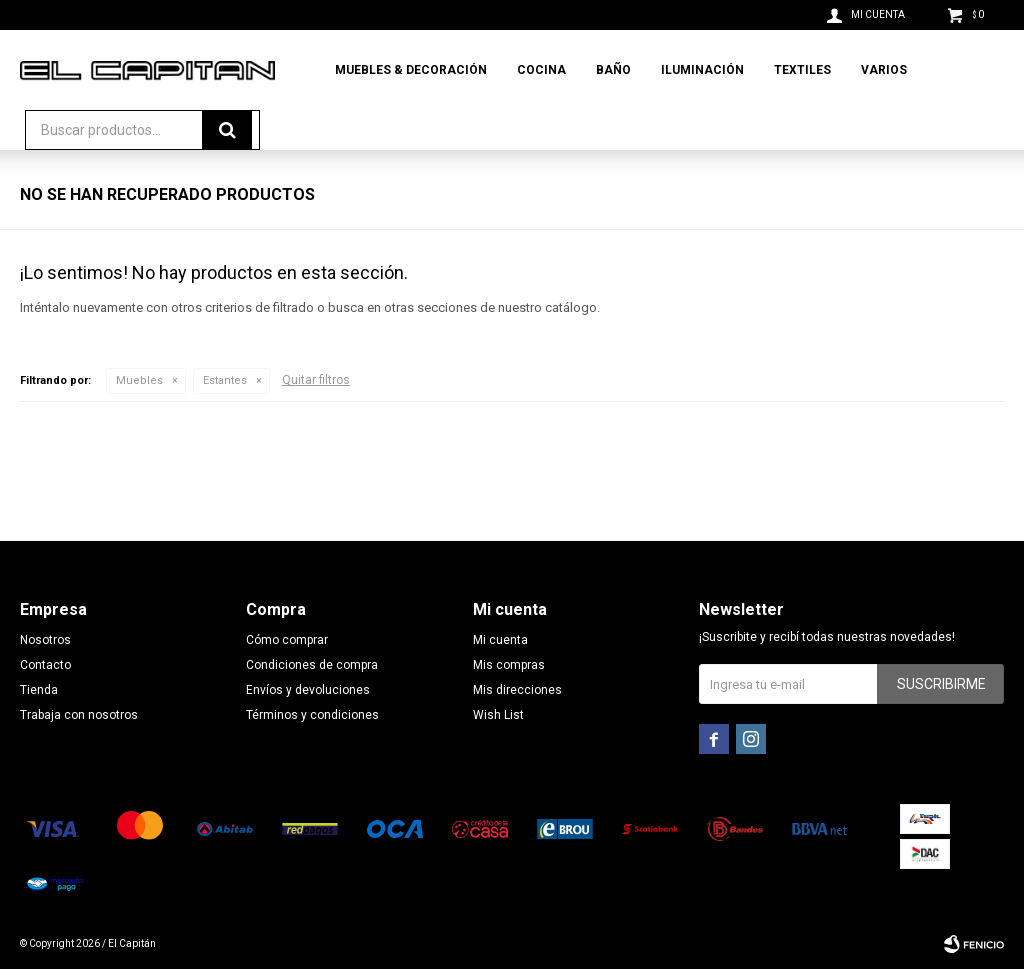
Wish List (498, 715)
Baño (613, 70)
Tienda (39, 690)
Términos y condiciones (312, 715)
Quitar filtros (316, 380)
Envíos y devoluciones (308, 690)
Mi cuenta (500, 640)
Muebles (139, 380)
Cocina (541, 70)
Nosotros (45, 640)
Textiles (802, 70)
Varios (884, 70)
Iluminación (702, 70)
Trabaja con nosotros (79, 715)
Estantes (225, 380)
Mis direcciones (517, 690)
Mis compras (509, 665)
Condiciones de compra (312, 665)
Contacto (45, 665)
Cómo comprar (287, 640)
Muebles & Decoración (411, 70)
